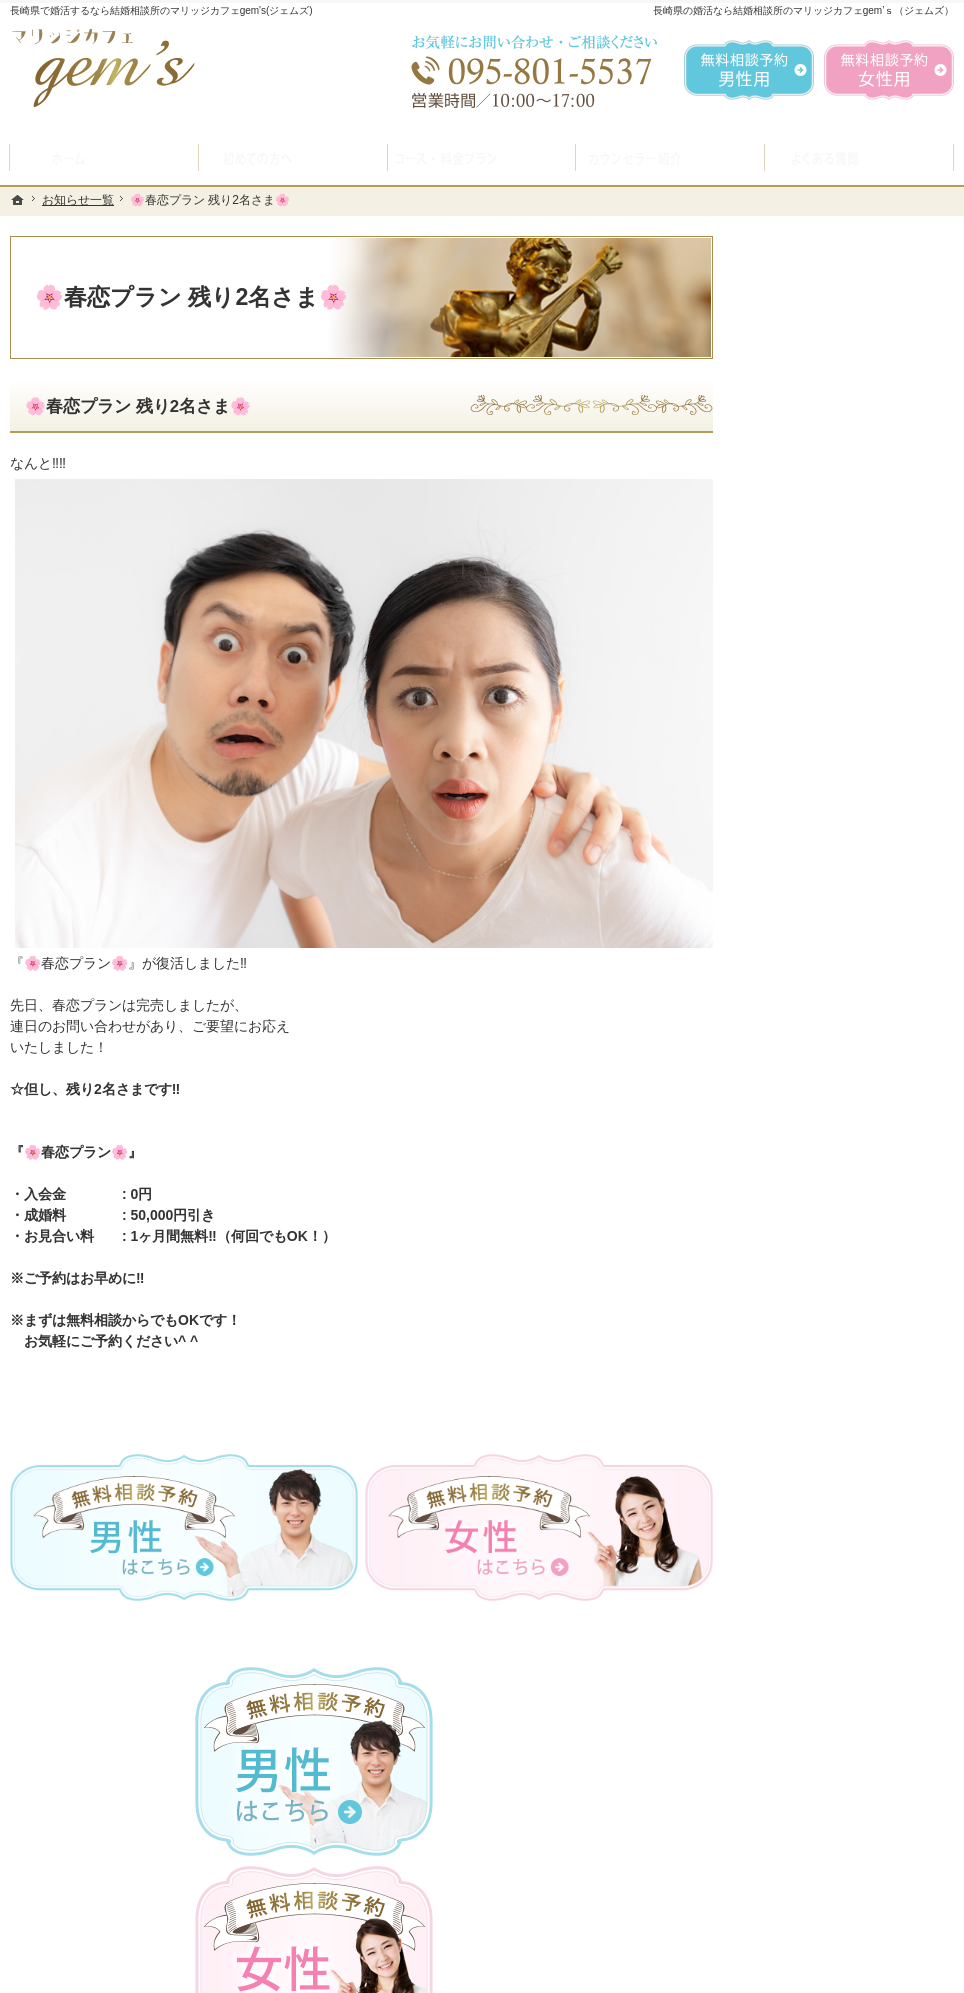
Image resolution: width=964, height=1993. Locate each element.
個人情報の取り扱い (826, 1270)
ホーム (784, 640)
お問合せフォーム (814, 1892)
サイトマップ (805, 1365)
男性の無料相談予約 (826, 937)
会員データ (798, 1127)
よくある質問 (805, 842)
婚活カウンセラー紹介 (833, 890)
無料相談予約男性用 (749, 70)
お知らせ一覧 (805, 1222)
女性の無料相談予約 (826, 985)
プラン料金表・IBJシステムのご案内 (850, 786)
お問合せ (791, 1032)
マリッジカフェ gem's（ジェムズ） (284, 1972)
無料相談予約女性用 (889, 70)
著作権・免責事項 (819, 1317)
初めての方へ (805, 688)
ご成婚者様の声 (812, 1080)
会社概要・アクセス (826, 1175)
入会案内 (806, 732)
